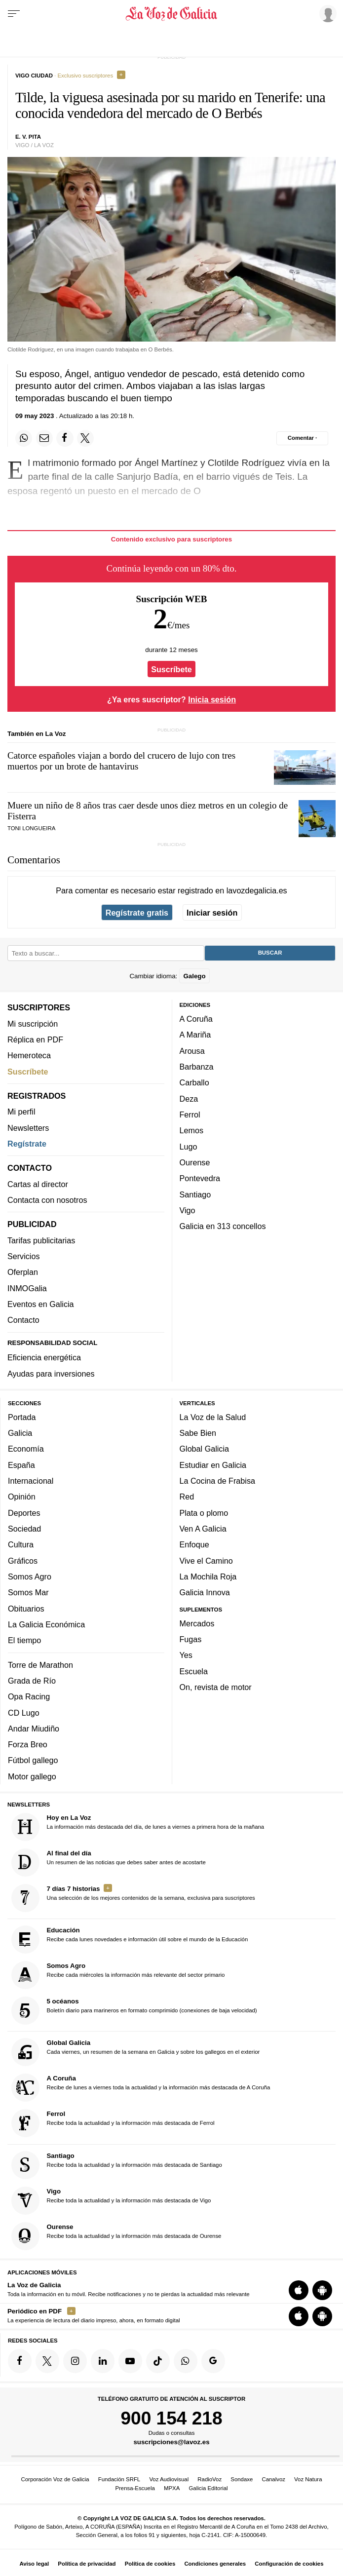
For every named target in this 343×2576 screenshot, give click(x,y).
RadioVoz (209, 2479)
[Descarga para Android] (322, 2291)
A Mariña (195, 1035)
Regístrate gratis (137, 912)
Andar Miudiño (33, 1728)
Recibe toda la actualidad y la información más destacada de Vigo (111, 2201)
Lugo (188, 1146)
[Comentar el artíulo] (302, 438)
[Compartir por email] (44, 438)
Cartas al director (37, 1184)
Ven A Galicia (203, 1528)
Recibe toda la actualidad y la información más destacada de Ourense (116, 2236)
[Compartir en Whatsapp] (23, 438)
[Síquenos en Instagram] (75, 2361)
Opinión (22, 1497)
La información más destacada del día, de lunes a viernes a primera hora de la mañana (138, 1827)
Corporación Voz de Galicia (55, 2479)
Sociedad (24, 1528)
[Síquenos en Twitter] (47, 2361)
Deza (189, 1098)
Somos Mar (28, 1592)
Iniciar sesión (212, 912)
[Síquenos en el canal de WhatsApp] (185, 2361)
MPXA (172, 2488)
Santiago (195, 1194)
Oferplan (22, 1272)
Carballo (194, 1082)
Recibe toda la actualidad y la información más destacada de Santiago (116, 2165)
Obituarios (26, 1608)
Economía (26, 1449)
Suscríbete (171, 669)
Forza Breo (27, 1744)
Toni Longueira (31, 828)
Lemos (191, 1130)
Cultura (21, 1544)
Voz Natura (308, 2479)
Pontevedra (200, 1178)
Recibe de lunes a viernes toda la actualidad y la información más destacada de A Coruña (140, 2088)
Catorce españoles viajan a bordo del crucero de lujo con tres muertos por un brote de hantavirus (121, 760)
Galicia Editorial (208, 2488)
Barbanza (197, 1067)
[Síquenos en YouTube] (130, 2361)
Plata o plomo (204, 1512)
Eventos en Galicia (40, 1304)
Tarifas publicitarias (41, 1240)
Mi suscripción (32, 1023)
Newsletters (28, 1127)
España (21, 1465)
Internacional (30, 1480)
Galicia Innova (205, 1592)
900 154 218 (171, 2418)
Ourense (195, 1162)
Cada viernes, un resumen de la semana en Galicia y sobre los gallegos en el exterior (135, 2052)
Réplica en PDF (35, 1039)
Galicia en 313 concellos (223, 1226)
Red (187, 1497)
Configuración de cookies (289, 2564)
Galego (194, 976)
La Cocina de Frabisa (217, 1480)
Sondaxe (241, 2479)
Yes (186, 1655)
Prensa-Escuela (134, 2488)
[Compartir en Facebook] (64, 438)
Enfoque (194, 1544)
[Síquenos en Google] (213, 2361)
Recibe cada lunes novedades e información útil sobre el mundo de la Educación (129, 1940)
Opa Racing (29, 1696)
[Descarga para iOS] (298, 2291)
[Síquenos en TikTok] (158, 2361)
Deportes (24, 1512)
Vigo (187, 1210)
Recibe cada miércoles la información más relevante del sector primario (118, 1975)
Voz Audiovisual (169, 2479)
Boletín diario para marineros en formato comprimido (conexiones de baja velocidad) (134, 2011)
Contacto (23, 1320)
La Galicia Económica (46, 1624)
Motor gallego (32, 1776)
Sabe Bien (198, 1433)
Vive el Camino (206, 1560)
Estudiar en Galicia (213, 1465)
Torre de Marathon (40, 1664)
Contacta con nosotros (47, 1199)
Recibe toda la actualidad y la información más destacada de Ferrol (113, 2124)
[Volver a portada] (171, 14)
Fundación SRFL (119, 2479)
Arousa (192, 1050)
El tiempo (24, 1640)
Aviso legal (34, 2564)
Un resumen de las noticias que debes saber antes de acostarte (108, 1862)
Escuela (194, 1671)
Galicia (20, 1433)
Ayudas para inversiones (50, 1373)
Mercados (197, 1623)
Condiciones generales (215, 2564)
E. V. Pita (28, 137)
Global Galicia (204, 1449)
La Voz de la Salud (213, 1417)
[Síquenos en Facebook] (20, 2361)
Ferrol (190, 1114)
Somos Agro (29, 1576)
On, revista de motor (216, 1687)
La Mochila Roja (208, 1576)
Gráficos (23, 1560)
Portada (22, 1417)
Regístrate (26, 1143)
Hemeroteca (29, 1055)
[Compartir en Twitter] (85, 438)
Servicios (23, 1256)
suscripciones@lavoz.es (171, 2442)
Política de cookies (150, 2564)
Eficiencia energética (44, 1357)
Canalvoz (273, 2479)
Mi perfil (21, 1112)
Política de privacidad (86, 2564)
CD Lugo (23, 1712)
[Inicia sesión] (326, 13)
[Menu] (14, 14)
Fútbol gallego (33, 1760)
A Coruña (196, 1019)
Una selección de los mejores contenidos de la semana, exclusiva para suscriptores (133, 1898)
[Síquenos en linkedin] (102, 2361)
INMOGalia (27, 1288)
